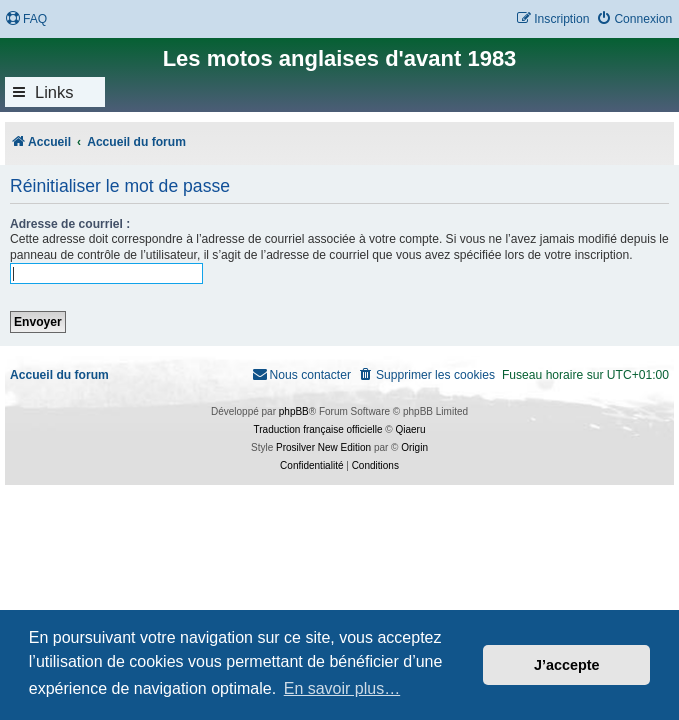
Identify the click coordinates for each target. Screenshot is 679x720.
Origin (414, 447)
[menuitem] (26, 19)
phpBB (294, 411)
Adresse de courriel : (70, 224)
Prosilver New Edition (323, 447)
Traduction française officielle (318, 429)
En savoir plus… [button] (342, 688)
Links (54, 92)
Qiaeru (410, 429)
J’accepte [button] (567, 665)
